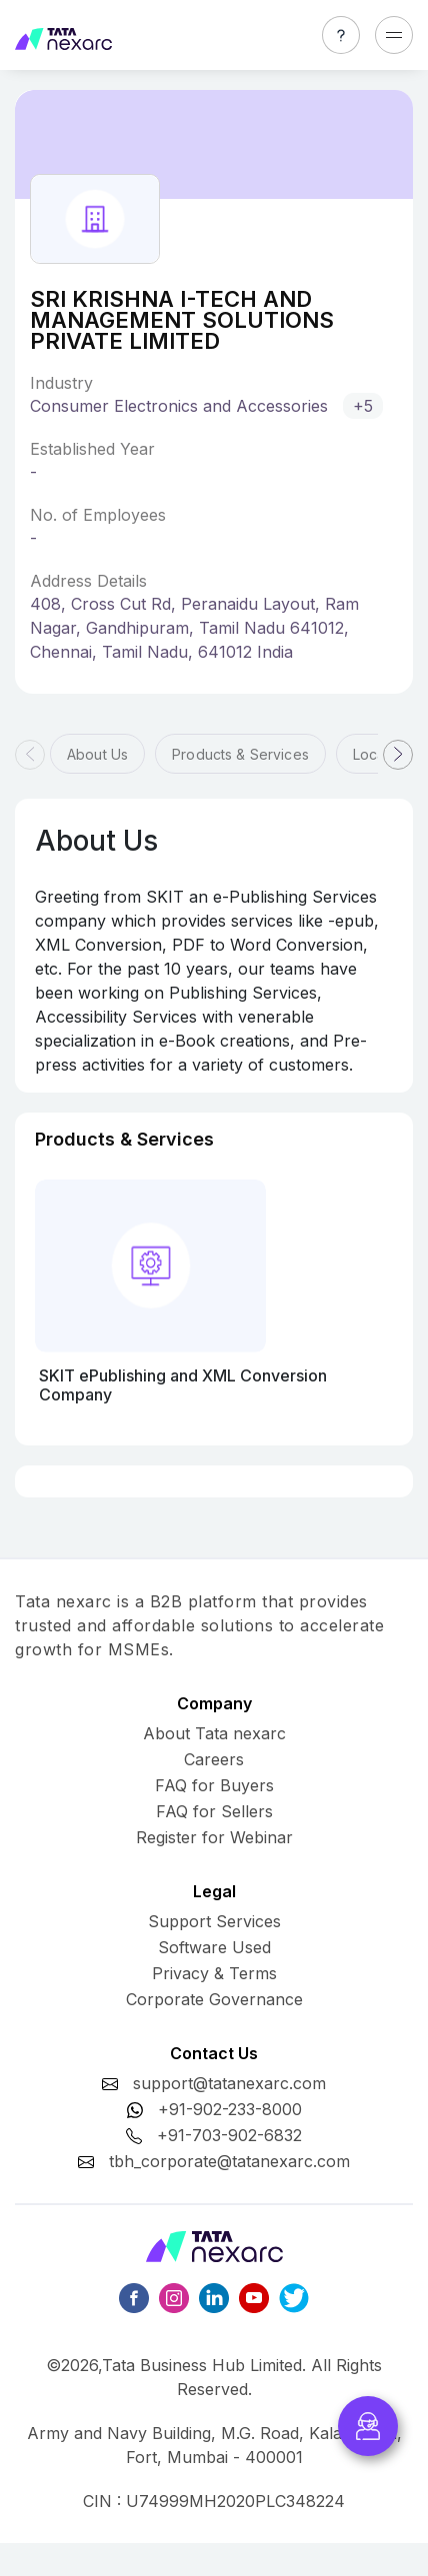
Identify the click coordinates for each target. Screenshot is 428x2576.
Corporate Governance (214, 1999)
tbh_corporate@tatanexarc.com (229, 2161)
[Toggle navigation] (394, 35)
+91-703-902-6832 (229, 2135)
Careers (214, 1759)
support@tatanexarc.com (229, 2083)
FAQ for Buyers (214, 1785)
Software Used (214, 1947)
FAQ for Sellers (214, 1811)
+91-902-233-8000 (230, 2109)
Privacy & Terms (214, 1973)
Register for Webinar (214, 1837)
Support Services (214, 1921)
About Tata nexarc (214, 1733)
